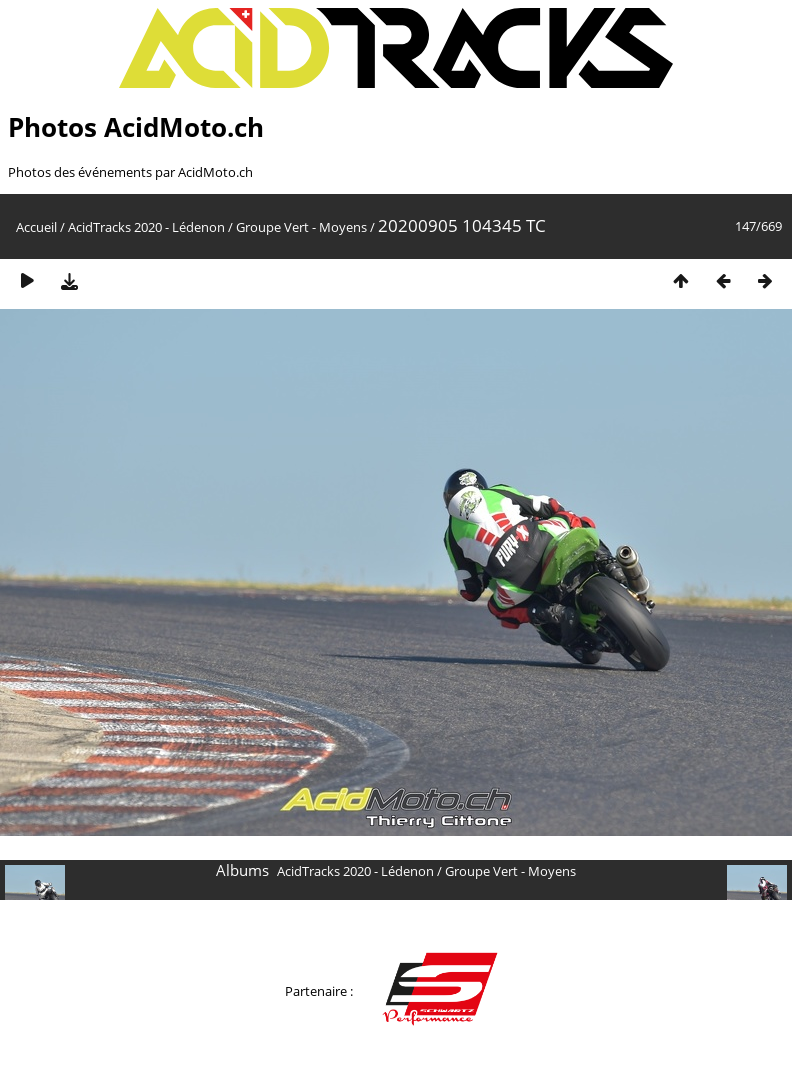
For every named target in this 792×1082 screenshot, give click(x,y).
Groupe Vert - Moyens (301, 227)
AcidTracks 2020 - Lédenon (146, 227)
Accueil (36, 227)
